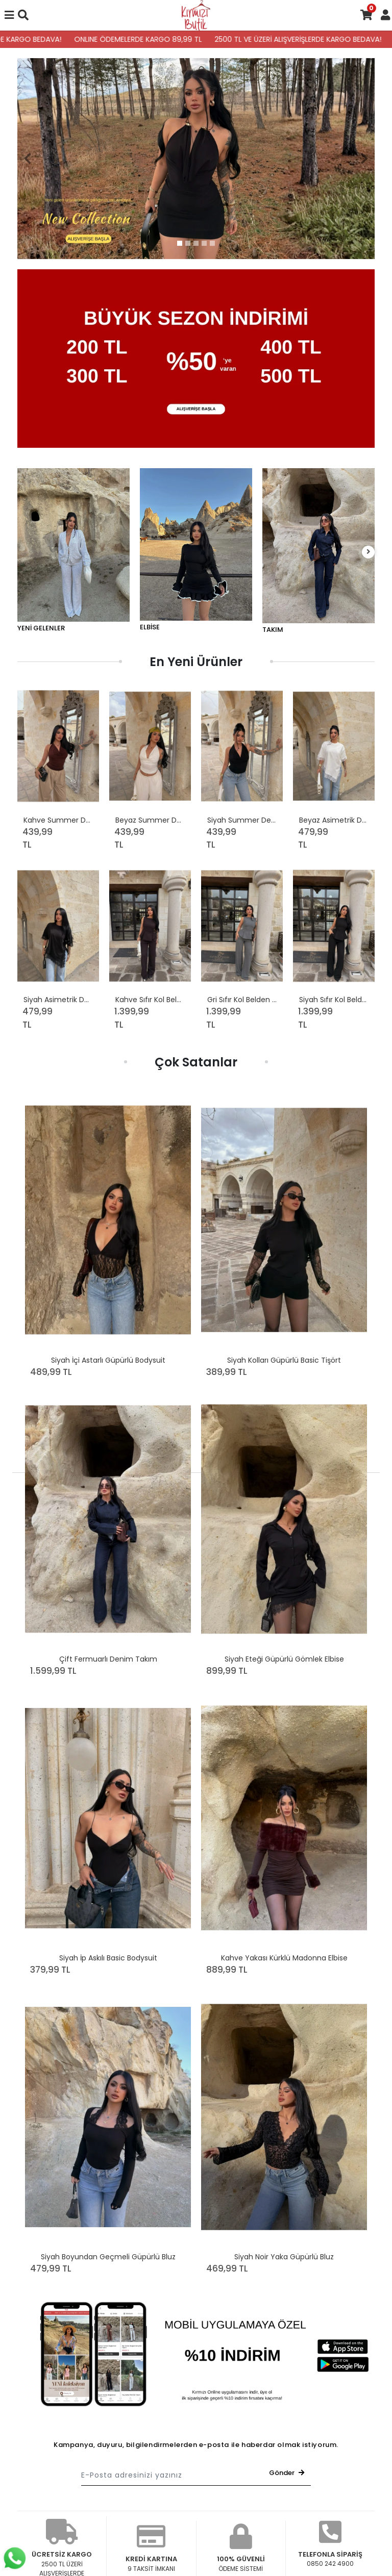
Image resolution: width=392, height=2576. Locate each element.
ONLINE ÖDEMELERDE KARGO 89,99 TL (151, 39)
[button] (27, 158)
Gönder (286, 2473)
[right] (368, 552)
